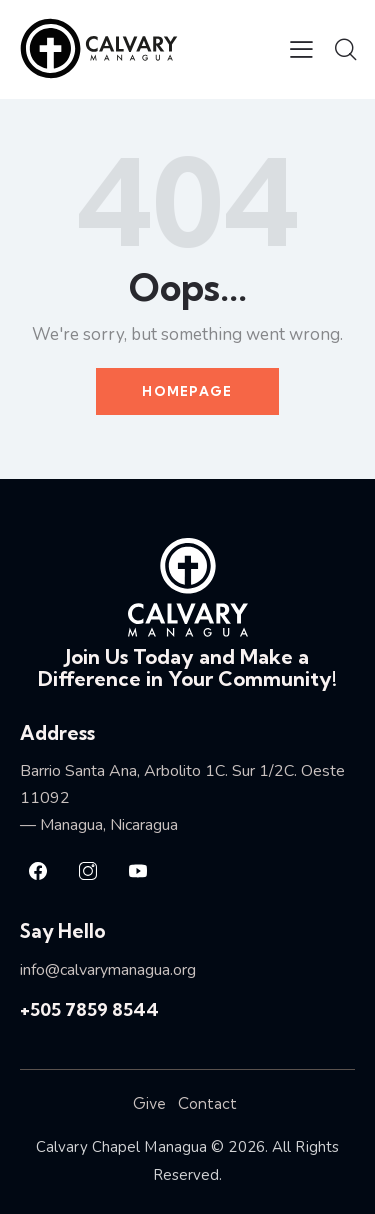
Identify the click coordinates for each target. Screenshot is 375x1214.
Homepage (187, 391)
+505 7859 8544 (89, 1009)
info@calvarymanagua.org (108, 970)
